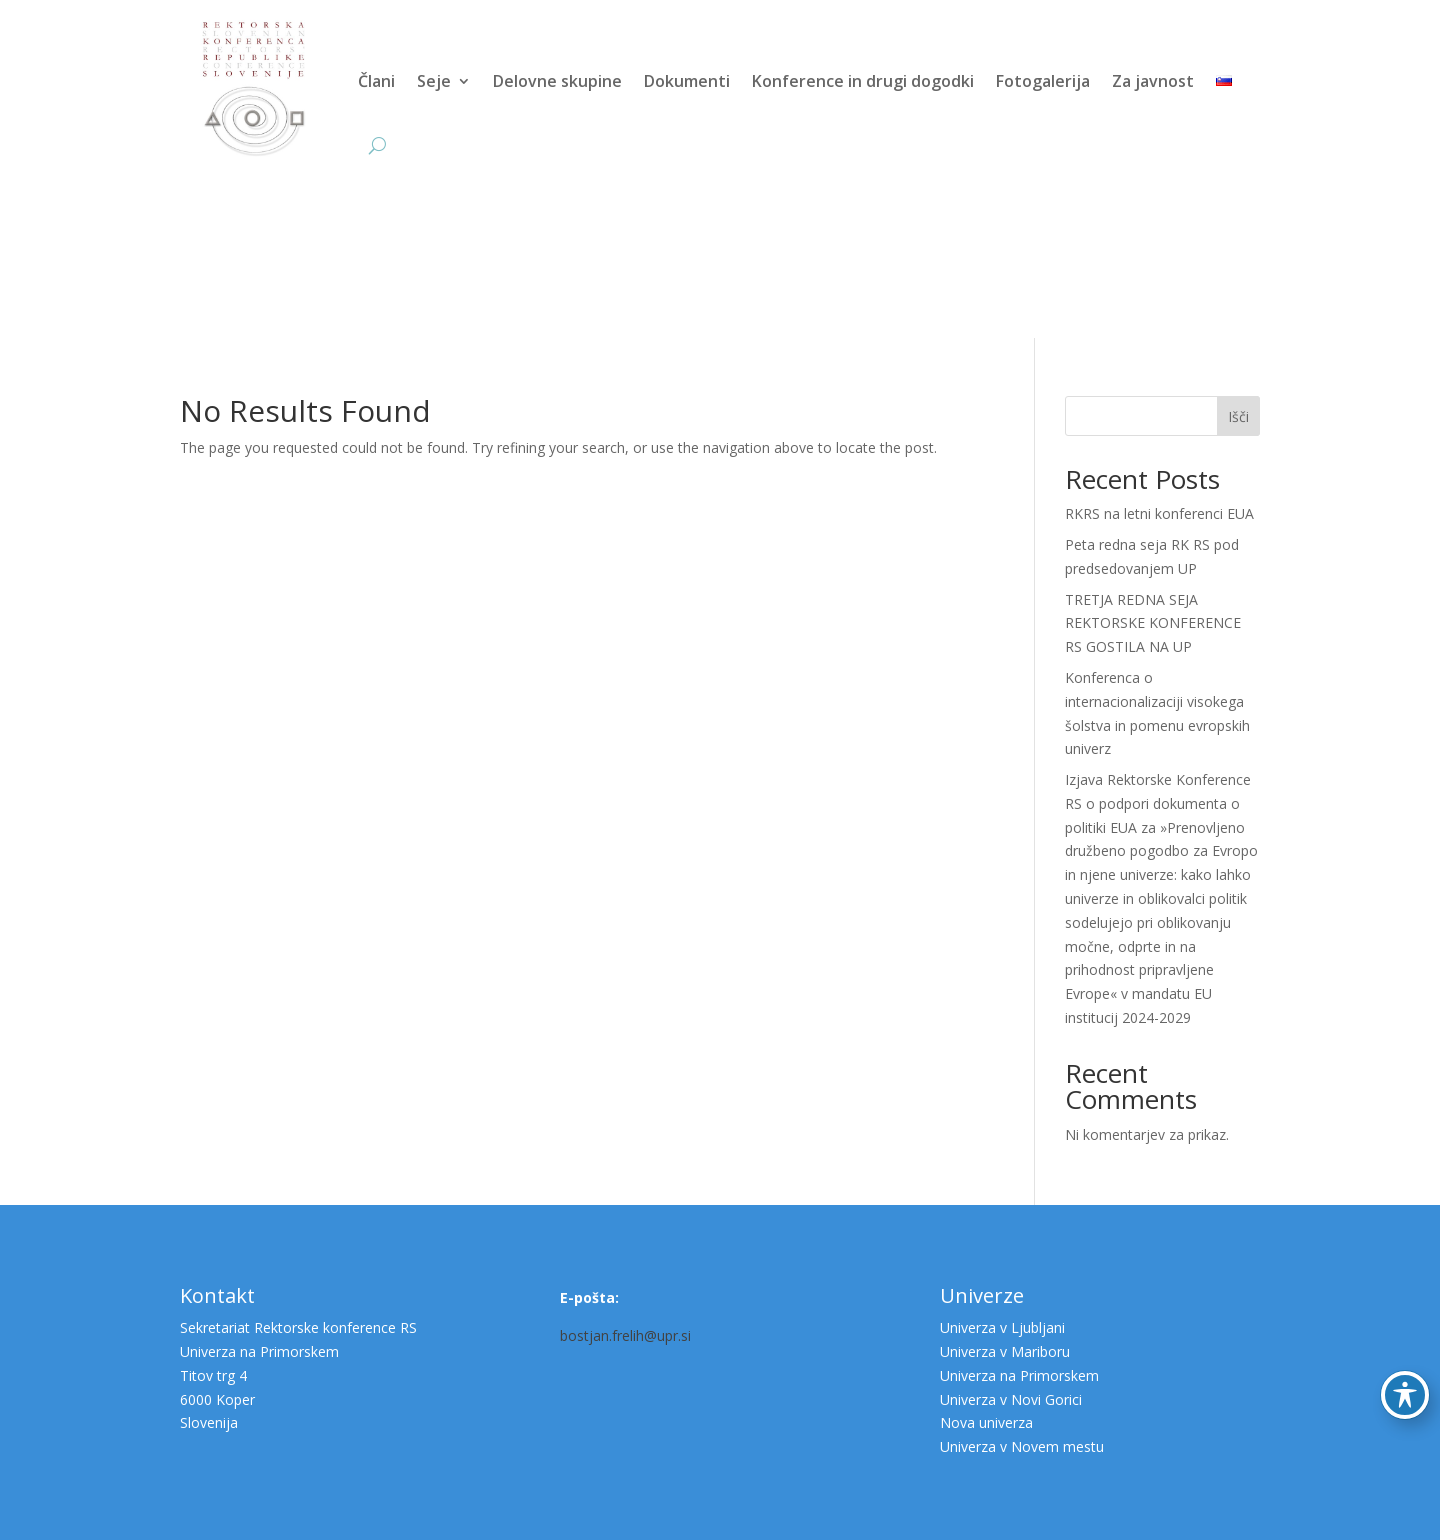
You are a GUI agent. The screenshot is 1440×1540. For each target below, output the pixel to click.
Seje (434, 81)
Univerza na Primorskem (1019, 1375)
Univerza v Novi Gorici (1011, 1399)
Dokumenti (687, 81)
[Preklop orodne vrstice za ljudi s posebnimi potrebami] (1405, 1395)
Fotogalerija (1043, 81)
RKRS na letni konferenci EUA (1159, 513)
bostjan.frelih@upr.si (625, 1335)
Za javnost (1153, 81)
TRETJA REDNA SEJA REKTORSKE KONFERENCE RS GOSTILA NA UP (1153, 623)
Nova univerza (986, 1422)
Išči (1238, 416)
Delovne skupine (557, 81)
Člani (376, 81)
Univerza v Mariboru (1005, 1351)
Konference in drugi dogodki (863, 81)
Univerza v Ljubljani (1002, 1327)
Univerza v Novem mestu (1022, 1446)
